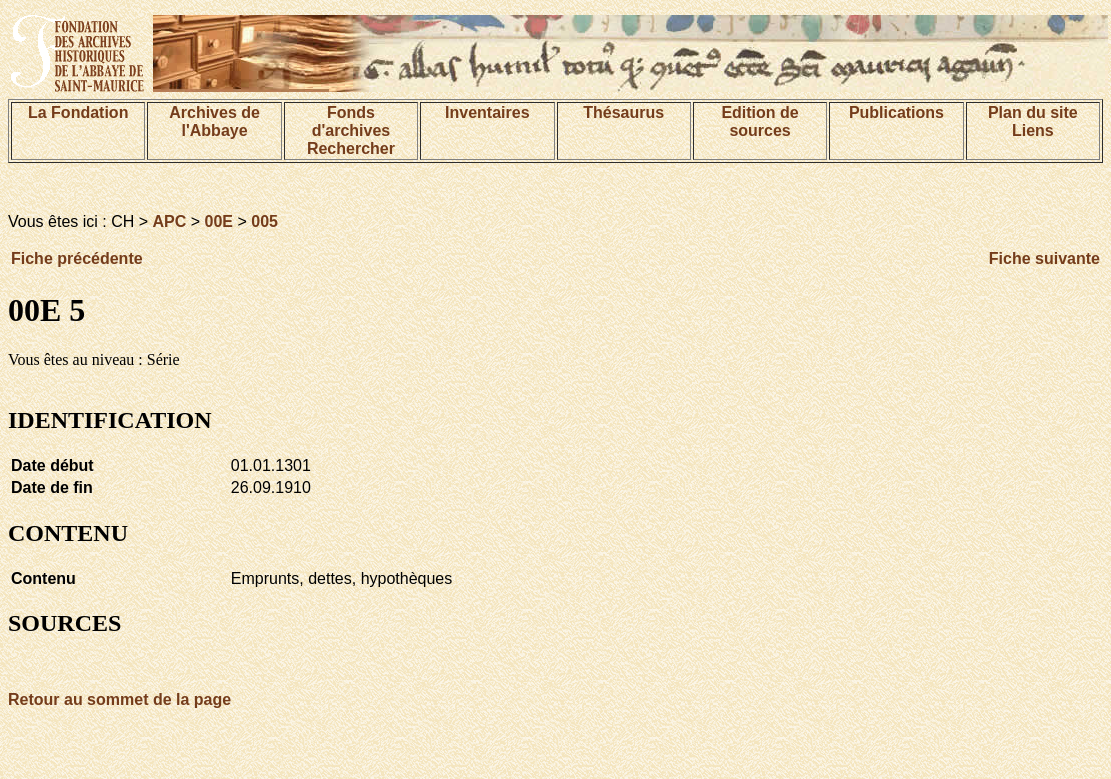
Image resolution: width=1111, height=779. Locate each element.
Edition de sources (759, 121)
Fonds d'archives (351, 121)
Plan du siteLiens (1033, 121)
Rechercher (351, 148)
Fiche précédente (77, 258)
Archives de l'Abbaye (214, 121)
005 (264, 221)
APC (170, 221)
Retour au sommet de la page (119, 699)
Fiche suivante (1044, 258)
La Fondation (78, 112)
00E (219, 221)
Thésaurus (623, 112)
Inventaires (487, 112)
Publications (896, 112)
